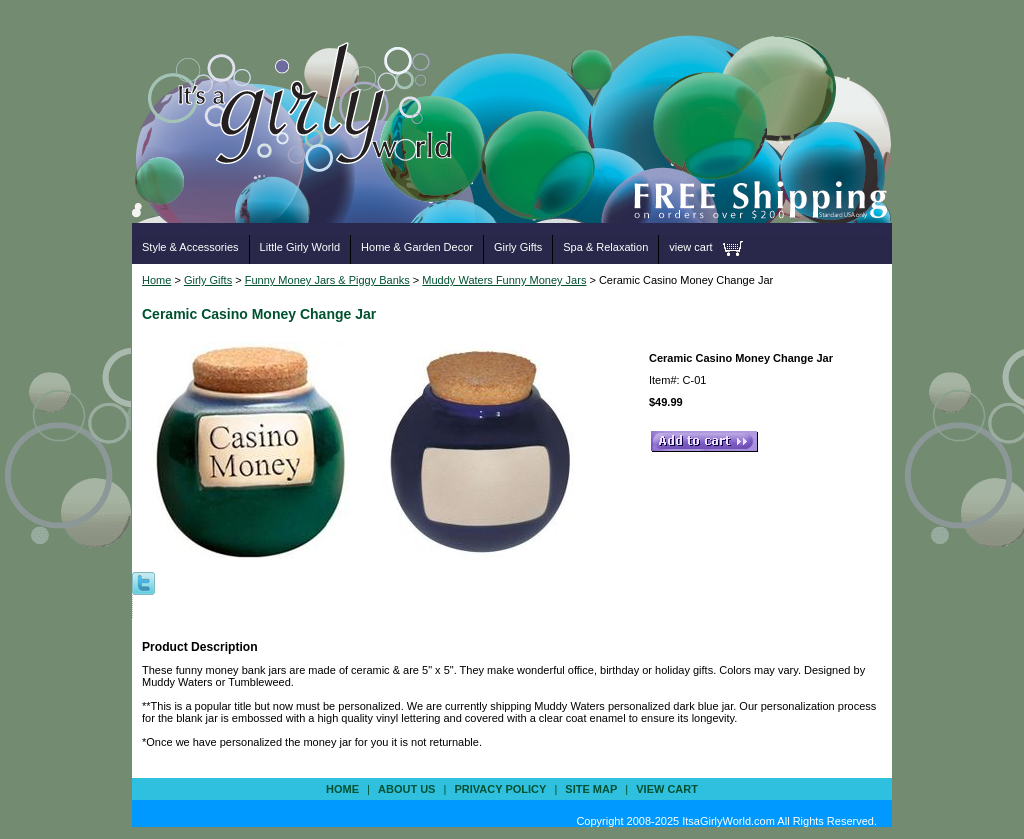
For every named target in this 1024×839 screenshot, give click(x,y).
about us (406, 789)
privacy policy (500, 789)
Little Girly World (300, 247)
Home (156, 280)
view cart (690, 247)
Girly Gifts (518, 247)
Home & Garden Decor (417, 247)
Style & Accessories (190, 247)
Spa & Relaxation (605, 247)
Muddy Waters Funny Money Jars (504, 280)
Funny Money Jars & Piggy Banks (327, 280)
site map (591, 789)
